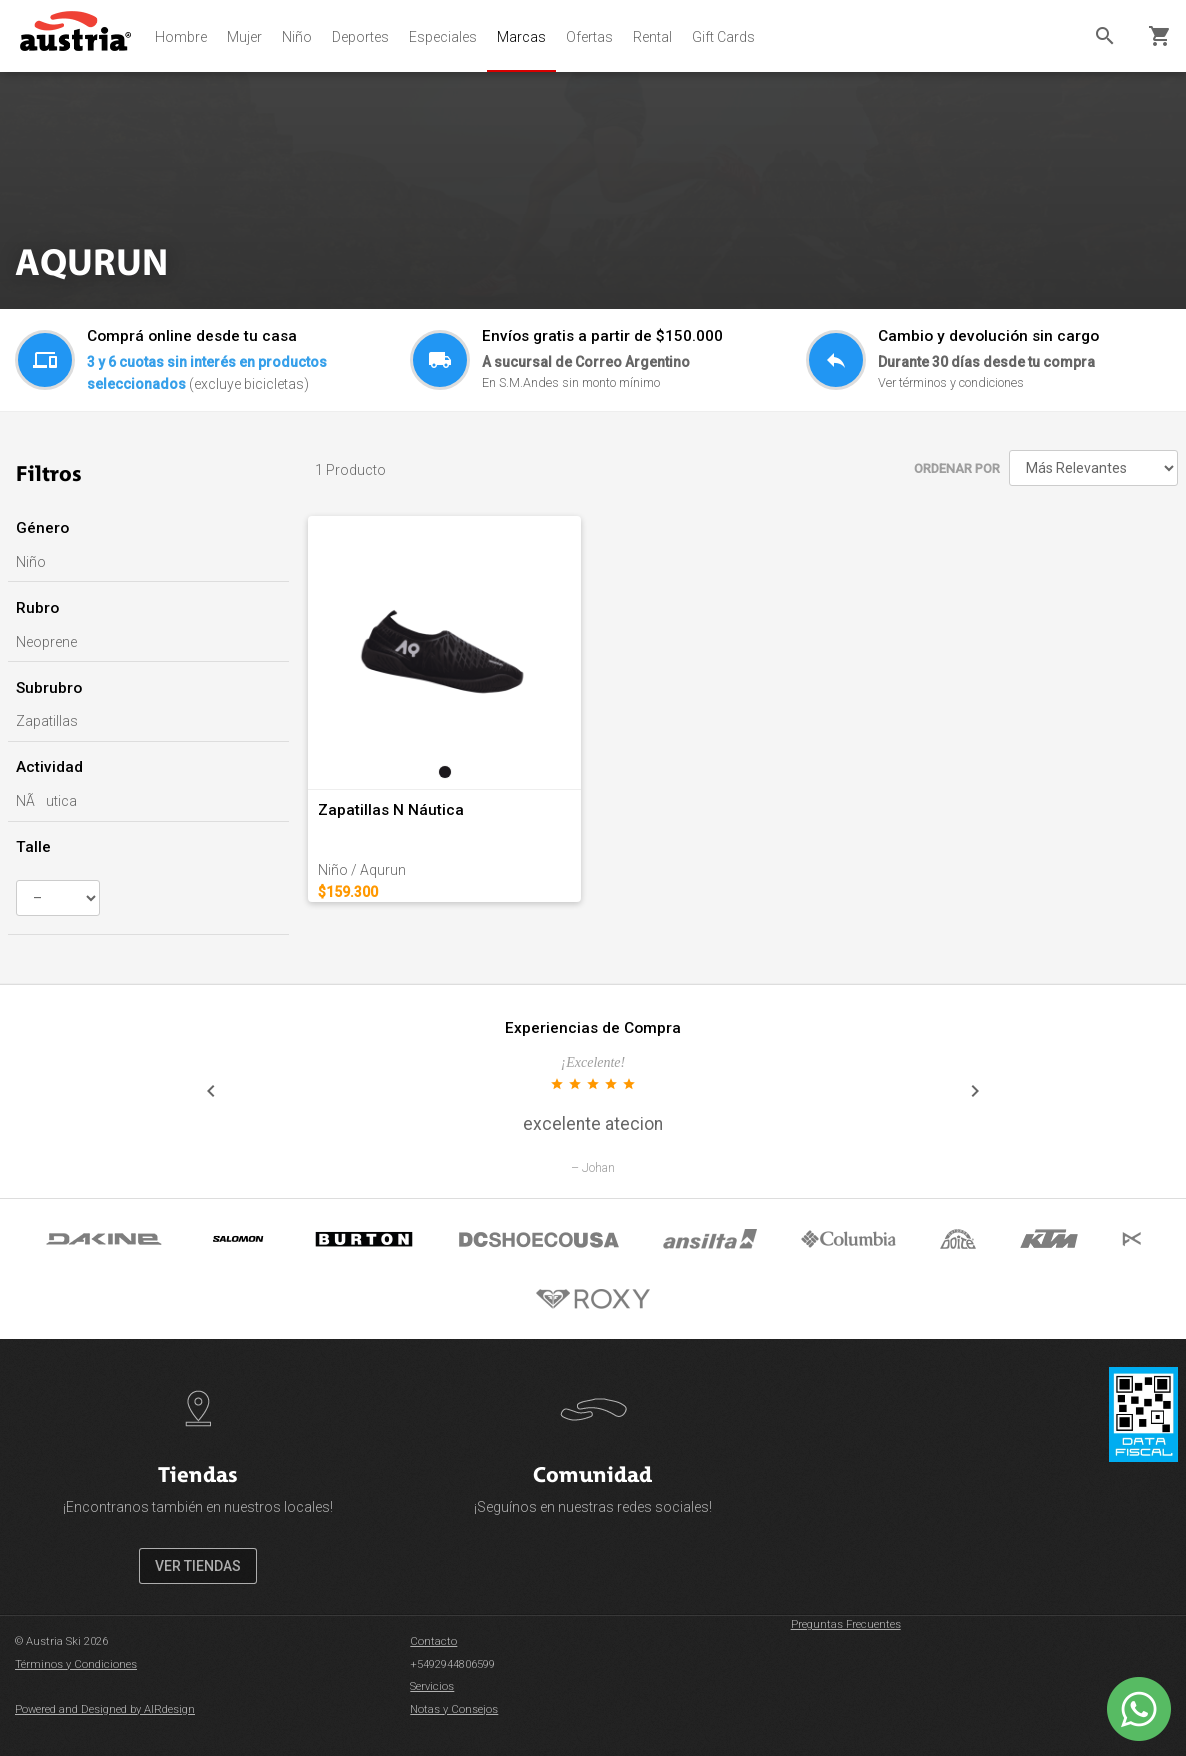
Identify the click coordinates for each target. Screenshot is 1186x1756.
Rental (652, 37)
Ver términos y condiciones (951, 382)
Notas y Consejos (454, 1709)
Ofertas (589, 37)
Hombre (181, 37)
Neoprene (46, 642)
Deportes (360, 37)
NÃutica (46, 801)
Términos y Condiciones (76, 1664)
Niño (297, 37)
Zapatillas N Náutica (391, 810)
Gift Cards (723, 37)
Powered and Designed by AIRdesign (105, 1709)
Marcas (521, 37)
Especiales (443, 37)
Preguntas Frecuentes (846, 1624)
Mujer (244, 37)
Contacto (433, 1641)
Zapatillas (47, 721)
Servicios (432, 1686)
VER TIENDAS (198, 1566)
